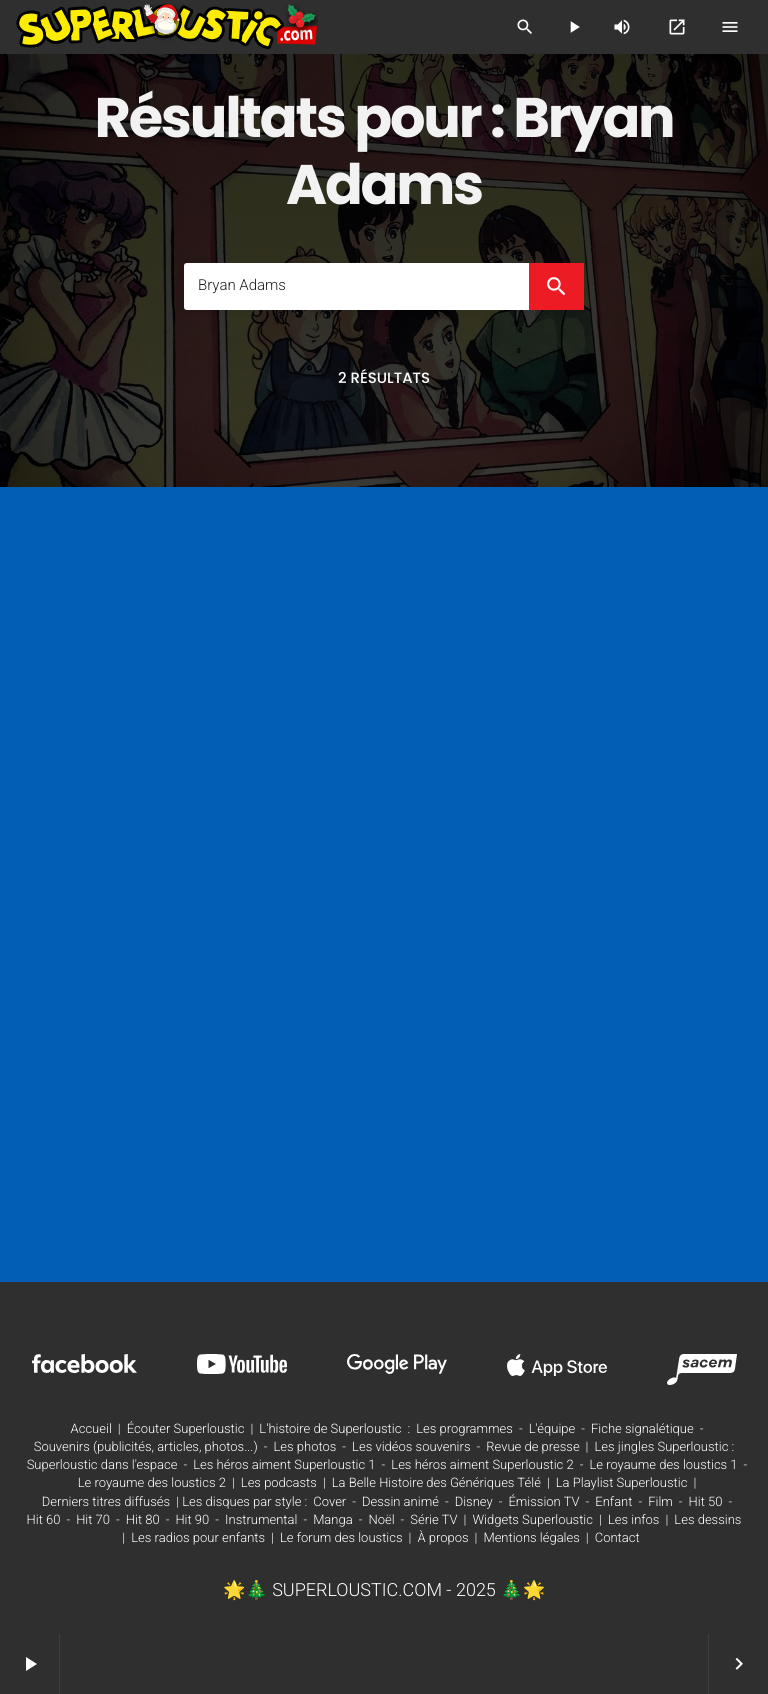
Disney (474, 1502)
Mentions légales (531, 1538)
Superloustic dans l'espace (102, 1465)
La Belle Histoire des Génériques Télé (436, 1483)
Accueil (91, 1429)
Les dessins (707, 1520)
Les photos (304, 1447)
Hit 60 (44, 1520)
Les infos (634, 1520)
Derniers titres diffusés (106, 1502)
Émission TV (543, 1502)
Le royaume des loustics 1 (663, 1465)
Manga (333, 1520)
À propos (442, 1538)
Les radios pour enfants (198, 1538)
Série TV (433, 1520)
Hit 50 (706, 1502)
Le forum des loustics (341, 1538)
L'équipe (552, 1429)
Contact (617, 1538)
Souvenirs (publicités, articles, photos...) (146, 1447)
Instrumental (261, 1520)
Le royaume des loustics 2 (152, 1483)
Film (660, 1502)
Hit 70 (93, 1520)
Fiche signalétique (642, 1429)
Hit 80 (143, 1520)
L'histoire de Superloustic (330, 1429)
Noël (381, 1520)
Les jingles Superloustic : (665, 1447)
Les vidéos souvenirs (411, 1447)
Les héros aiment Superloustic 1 (284, 1465)
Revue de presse (532, 1447)
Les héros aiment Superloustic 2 (482, 1465)
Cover (329, 1502)
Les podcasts (279, 1483)
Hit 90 (192, 1520)
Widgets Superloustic (532, 1520)
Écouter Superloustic (186, 1429)
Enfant (613, 1502)
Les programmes (464, 1429)
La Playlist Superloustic (622, 1483)
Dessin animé (400, 1502)
